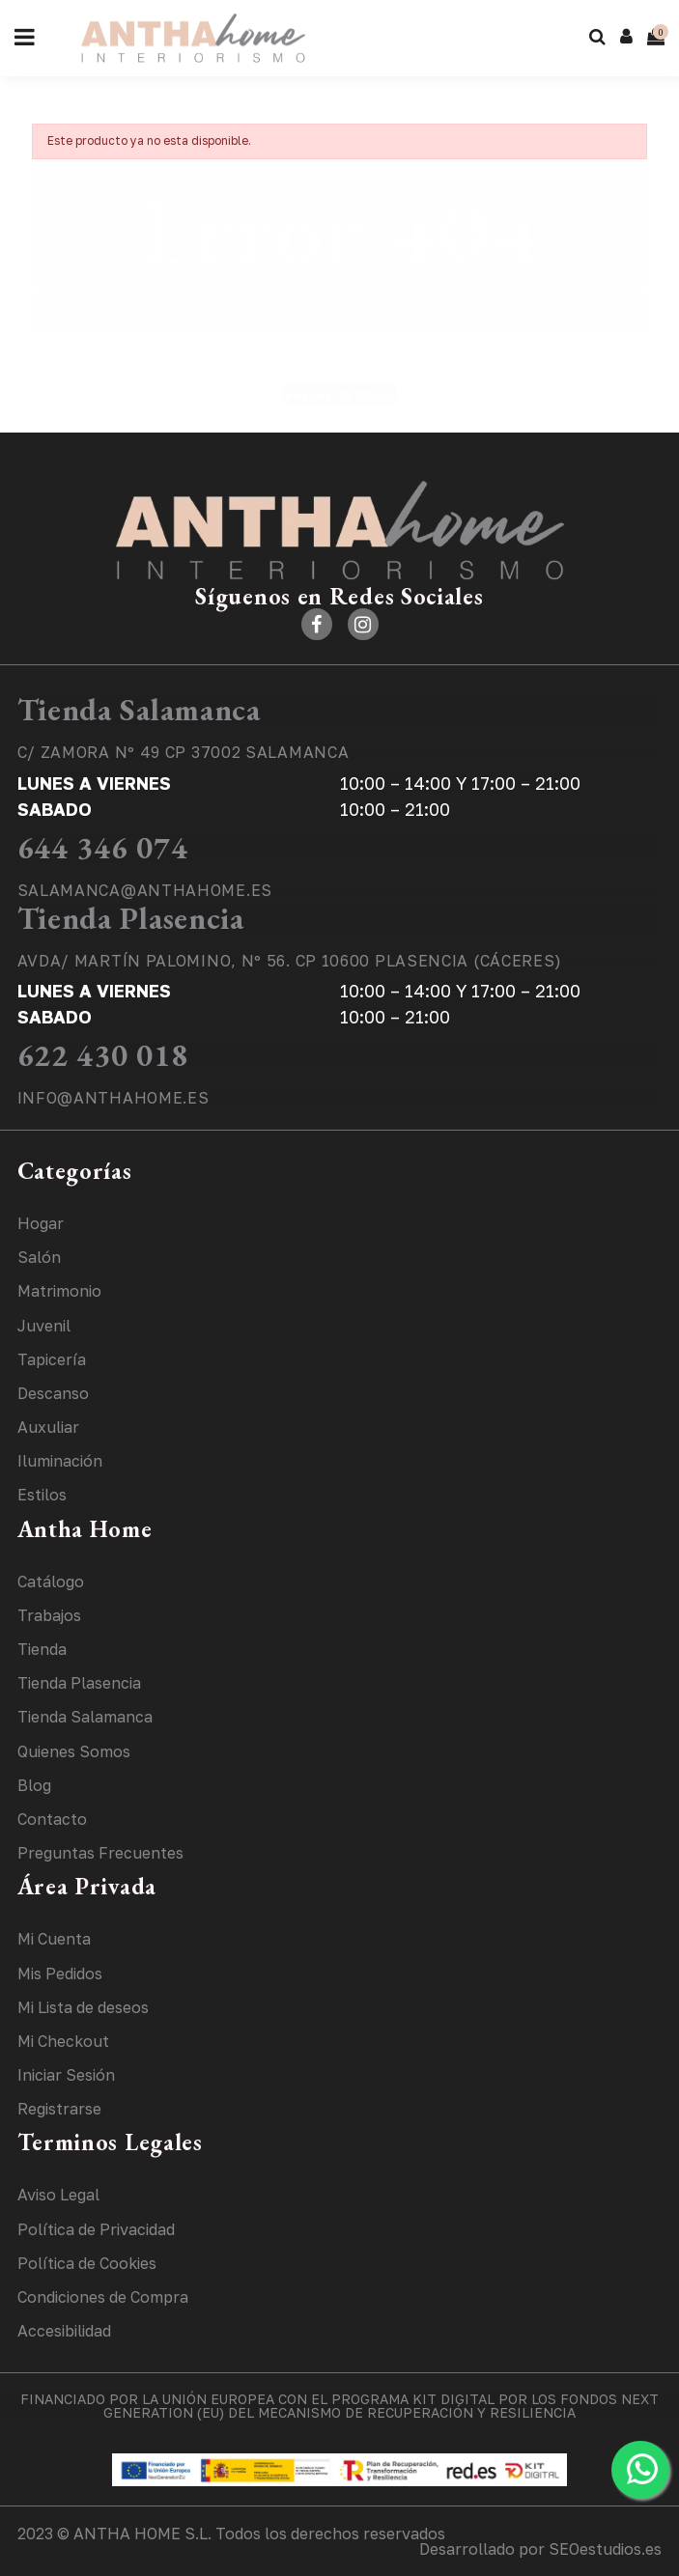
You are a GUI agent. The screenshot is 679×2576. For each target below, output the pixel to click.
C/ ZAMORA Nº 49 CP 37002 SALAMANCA (183, 752)
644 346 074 (102, 847)
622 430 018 (102, 1055)
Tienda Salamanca (139, 709)
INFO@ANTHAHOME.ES (113, 1097)
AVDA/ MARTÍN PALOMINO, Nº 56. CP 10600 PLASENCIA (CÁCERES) (290, 960)
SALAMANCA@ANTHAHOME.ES (144, 890)
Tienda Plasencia (130, 918)
